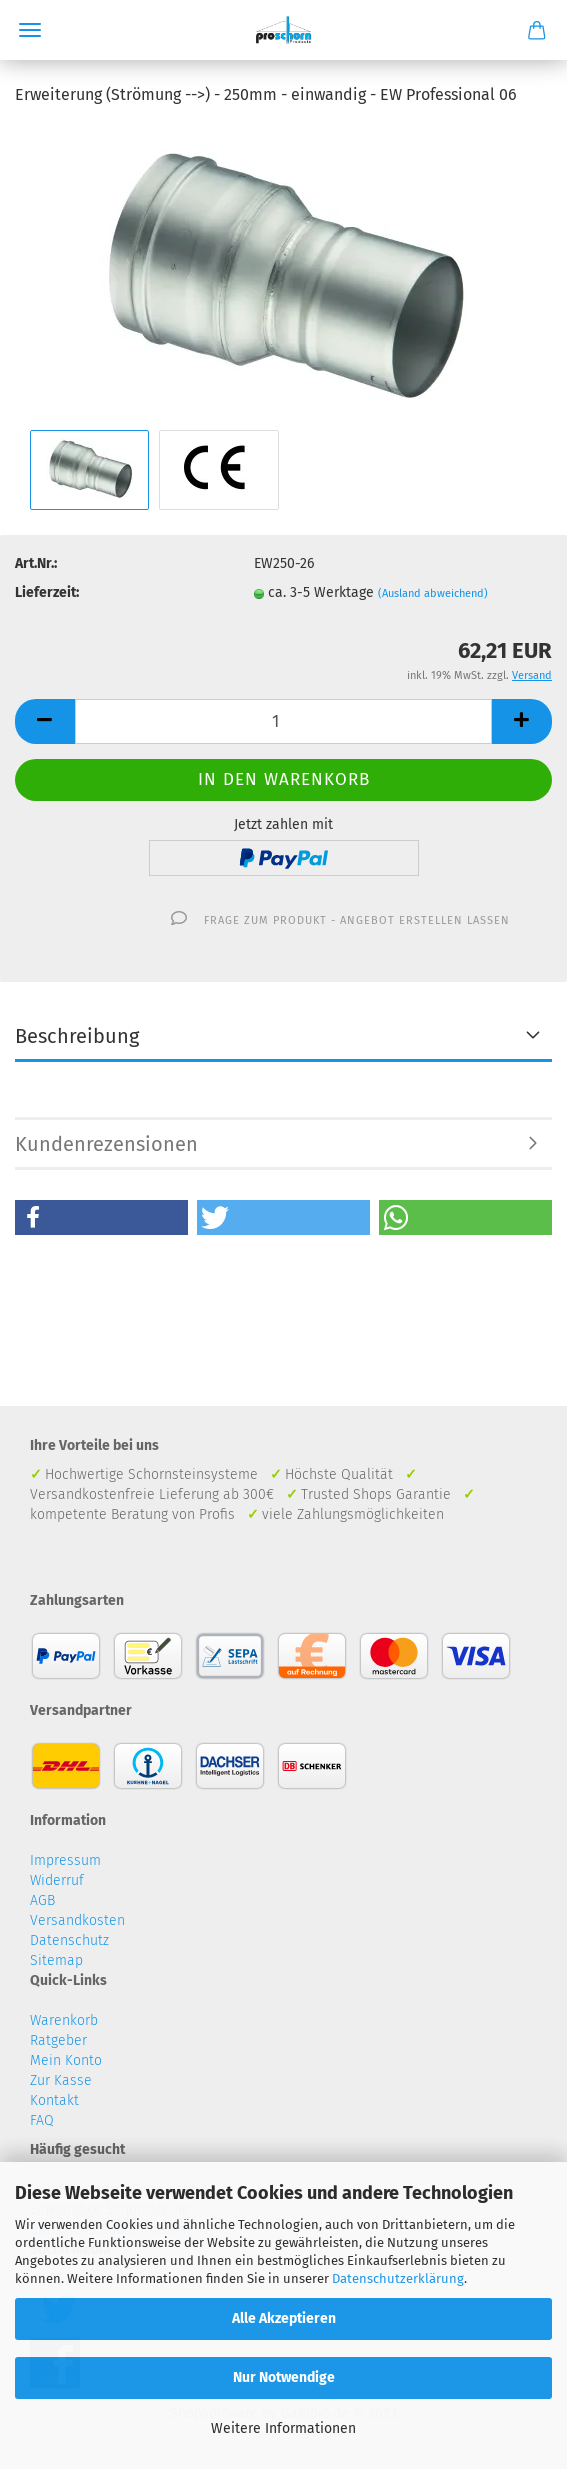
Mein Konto (66, 2060)
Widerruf (57, 1880)
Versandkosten (77, 1920)
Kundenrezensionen (106, 1144)
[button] (101, 1217)
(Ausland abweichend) (433, 593)
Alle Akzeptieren (284, 2318)
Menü (30, 30)
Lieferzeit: (47, 592)
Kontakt (54, 2100)
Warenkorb (64, 2020)
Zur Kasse (61, 2080)
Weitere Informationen (283, 2428)
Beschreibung (77, 1036)
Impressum (65, 1860)
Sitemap (56, 1960)
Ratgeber (58, 2040)
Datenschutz (69, 1940)
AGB (42, 1900)
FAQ (42, 2120)
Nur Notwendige (284, 2377)
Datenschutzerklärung (398, 2278)
